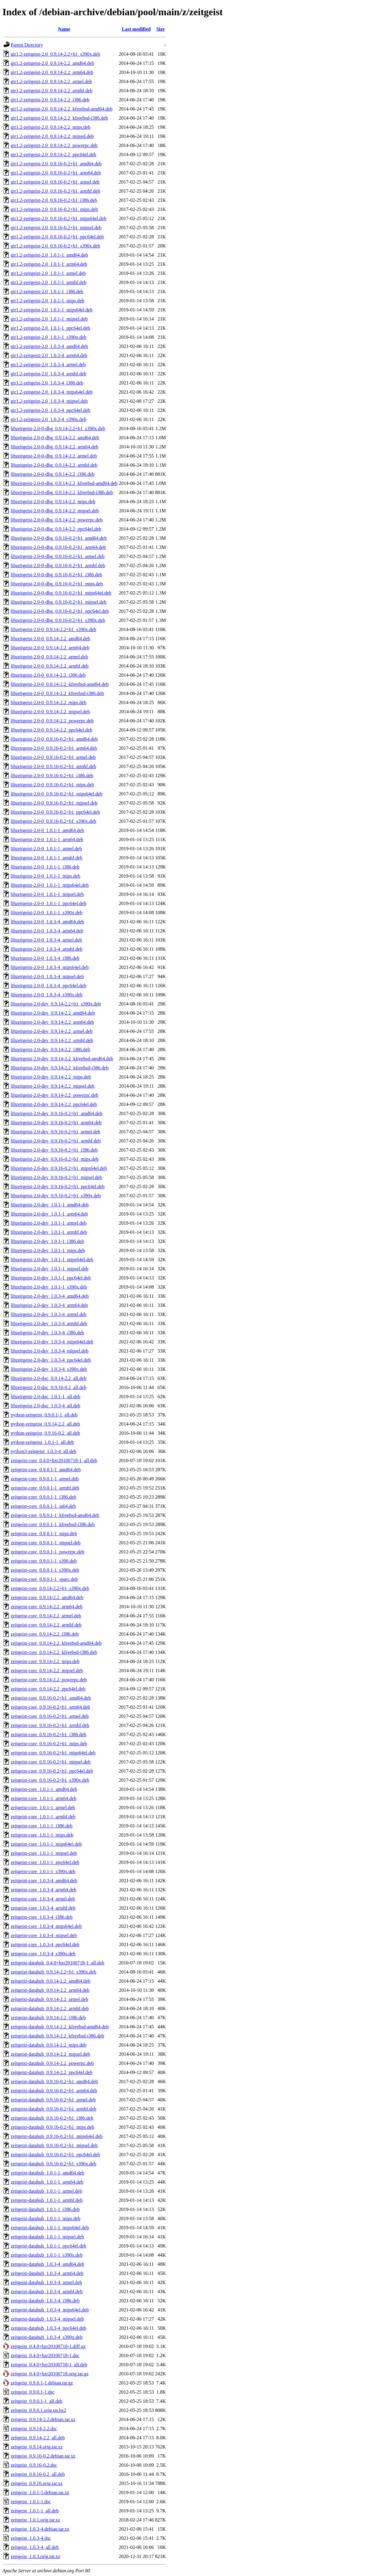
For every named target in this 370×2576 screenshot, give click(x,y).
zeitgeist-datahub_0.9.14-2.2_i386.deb (48, 2017)
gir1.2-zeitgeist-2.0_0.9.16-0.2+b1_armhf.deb (55, 191)
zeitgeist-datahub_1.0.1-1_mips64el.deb (50, 2227)
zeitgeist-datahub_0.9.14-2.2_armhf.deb (50, 2008)
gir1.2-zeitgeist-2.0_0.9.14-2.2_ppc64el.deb (53, 154)
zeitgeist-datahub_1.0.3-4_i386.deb (45, 2300)
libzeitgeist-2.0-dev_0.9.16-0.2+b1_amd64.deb (56, 1113)
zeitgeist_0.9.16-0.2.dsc (34, 2465)
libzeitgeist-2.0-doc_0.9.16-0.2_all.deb (48, 1387)
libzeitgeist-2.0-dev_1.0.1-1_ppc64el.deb (51, 1277)
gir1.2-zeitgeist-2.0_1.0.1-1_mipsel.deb (49, 318)
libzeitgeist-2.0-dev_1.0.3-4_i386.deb (47, 1332)
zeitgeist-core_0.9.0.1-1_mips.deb (44, 1533)
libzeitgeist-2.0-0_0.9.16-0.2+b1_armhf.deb (53, 766)
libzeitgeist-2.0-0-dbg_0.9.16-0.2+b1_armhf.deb (58, 565)
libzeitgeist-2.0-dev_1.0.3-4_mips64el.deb (52, 1341)
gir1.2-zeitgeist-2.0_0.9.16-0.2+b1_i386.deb (54, 200)
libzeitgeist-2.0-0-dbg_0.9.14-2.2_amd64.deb (55, 437)
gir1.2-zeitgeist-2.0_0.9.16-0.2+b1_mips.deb (54, 209)
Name (64, 29)
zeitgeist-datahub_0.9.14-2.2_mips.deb (49, 2045)
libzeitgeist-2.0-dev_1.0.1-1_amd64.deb (50, 1204)
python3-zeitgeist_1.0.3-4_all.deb (43, 1451)
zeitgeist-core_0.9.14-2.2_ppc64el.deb (48, 1688)
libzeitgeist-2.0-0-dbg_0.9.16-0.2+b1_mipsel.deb (58, 602)
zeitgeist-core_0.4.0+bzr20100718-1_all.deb (54, 1460)
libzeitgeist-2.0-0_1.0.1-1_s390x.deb (47, 912)
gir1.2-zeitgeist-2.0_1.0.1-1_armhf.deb (48, 282)
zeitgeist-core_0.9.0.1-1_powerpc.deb (47, 1551)
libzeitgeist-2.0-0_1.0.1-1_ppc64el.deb (48, 903)
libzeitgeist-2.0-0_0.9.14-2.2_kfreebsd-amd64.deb (60, 684)
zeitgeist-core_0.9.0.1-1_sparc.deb (44, 1579)
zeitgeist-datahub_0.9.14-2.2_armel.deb (49, 1999)
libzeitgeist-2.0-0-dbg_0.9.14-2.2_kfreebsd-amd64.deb (64, 483)
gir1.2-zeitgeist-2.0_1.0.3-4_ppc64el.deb (50, 410)
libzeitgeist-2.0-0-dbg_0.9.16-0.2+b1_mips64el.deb (61, 592)
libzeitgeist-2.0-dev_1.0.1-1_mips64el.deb (52, 1259)
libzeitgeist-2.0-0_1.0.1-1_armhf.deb (47, 857)
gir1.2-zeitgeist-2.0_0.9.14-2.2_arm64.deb (52, 72)
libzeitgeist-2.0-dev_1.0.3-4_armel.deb (49, 1314)
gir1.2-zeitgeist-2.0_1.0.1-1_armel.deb (48, 273)
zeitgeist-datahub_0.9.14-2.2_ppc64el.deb (51, 2072)
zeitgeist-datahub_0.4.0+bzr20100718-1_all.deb (57, 1962)
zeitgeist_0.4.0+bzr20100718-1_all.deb (49, 2364)
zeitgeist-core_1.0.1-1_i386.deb (42, 1825)
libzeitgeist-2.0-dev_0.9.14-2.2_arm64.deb (52, 1022)
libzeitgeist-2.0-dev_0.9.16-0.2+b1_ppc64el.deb (58, 1186)
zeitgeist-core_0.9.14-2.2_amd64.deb (47, 1597)
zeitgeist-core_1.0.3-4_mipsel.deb (44, 1935)
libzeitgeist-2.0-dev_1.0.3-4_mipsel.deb (49, 1350)
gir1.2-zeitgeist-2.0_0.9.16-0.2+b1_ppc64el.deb (57, 236)
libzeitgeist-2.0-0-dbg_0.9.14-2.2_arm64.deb (54, 446)
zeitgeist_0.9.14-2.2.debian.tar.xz (43, 2419)
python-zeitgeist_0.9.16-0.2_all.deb (45, 1433)
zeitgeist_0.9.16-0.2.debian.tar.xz (43, 2455)
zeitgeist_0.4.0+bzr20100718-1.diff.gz (48, 2346)
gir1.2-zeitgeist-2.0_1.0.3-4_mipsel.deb (49, 401)
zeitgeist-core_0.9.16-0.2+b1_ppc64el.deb (52, 1771)
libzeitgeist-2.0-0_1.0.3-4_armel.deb (46, 939)
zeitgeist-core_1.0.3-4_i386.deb (42, 1917)
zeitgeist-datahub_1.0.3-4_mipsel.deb (47, 2319)
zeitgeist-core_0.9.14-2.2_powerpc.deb (49, 1679)
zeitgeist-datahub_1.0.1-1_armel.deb (46, 2191)
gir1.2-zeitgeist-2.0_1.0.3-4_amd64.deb (49, 346)
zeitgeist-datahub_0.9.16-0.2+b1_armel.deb (53, 2099)
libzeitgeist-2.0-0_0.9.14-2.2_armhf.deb (50, 666)
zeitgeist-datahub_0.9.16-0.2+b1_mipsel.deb (54, 2145)
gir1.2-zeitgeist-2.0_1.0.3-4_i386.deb (47, 382)
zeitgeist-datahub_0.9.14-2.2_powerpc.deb (52, 2063)
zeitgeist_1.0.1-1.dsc (31, 2501)
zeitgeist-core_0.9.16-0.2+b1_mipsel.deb (51, 1761)
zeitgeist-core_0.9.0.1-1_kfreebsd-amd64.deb (55, 1515)
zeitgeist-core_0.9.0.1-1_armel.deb (45, 1478)
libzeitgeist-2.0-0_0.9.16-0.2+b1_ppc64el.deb (55, 812)
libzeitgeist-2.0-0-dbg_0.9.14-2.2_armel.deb (54, 455)
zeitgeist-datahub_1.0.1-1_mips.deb (45, 2218)
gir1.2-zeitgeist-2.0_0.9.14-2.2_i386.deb (50, 99)
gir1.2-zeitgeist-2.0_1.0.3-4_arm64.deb (49, 355)
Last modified (136, 29)
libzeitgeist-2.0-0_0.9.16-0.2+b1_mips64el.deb (56, 793)
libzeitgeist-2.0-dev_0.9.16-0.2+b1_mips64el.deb (59, 1168)
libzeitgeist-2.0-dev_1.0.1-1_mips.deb (48, 1250)
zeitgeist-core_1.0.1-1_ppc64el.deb (45, 1862)
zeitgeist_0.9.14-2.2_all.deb (38, 2437)
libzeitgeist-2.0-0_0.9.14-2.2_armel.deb (49, 656)
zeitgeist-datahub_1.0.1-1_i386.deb (45, 2209)
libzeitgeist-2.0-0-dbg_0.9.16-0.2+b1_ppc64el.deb (60, 611)
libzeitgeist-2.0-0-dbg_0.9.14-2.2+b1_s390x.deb (58, 428)
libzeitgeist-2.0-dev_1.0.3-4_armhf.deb (49, 1323)
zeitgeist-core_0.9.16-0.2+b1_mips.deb (49, 1743)
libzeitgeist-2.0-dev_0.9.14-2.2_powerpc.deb (54, 1095)
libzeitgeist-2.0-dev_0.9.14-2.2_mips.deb (51, 1076)
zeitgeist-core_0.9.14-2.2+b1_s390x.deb (50, 1588)
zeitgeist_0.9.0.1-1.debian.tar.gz (42, 2382)
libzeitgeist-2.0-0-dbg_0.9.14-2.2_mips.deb (53, 501)
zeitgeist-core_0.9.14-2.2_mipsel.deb (47, 1670)
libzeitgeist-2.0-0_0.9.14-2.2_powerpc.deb (52, 720)
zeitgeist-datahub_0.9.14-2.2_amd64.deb (50, 1981)
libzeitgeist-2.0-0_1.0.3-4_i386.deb (45, 958)
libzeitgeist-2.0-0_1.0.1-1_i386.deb (45, 866)
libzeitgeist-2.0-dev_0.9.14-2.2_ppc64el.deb (54, 1104)
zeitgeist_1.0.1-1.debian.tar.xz (40, 2492)
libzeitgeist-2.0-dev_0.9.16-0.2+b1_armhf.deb (56, 1140)
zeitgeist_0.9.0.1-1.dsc (33, 2392)
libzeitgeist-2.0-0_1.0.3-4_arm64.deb (47, 930)
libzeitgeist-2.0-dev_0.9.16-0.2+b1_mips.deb (55, 1159)
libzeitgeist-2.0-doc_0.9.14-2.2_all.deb (48, 1378)
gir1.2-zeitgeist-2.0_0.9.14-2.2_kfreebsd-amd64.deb (61, 108)
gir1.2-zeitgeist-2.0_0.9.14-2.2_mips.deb (50, 127)
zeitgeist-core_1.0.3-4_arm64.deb (43, 1889)
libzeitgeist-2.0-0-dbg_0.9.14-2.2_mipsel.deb (55, 510)
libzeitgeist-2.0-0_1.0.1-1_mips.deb (45, 876)
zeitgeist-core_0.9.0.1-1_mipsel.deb (45, 1542)
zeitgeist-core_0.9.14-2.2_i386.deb (45, 1634)
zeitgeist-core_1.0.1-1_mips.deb (42, 1834)
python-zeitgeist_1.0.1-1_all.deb (42, 1442)
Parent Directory (27, 44)
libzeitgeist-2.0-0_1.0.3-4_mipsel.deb (47, 976)
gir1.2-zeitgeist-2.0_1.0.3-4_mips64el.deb (52, 392)
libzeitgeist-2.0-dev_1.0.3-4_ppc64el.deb (51, 1360)
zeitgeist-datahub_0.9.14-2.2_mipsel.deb (50, 2054)
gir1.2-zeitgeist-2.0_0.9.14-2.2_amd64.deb (52, 63)
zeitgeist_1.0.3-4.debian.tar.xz (40, 2529)
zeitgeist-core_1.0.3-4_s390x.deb (43, 1953)
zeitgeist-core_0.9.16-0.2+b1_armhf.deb (50, 1725)
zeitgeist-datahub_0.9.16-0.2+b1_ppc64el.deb (55, 2154)
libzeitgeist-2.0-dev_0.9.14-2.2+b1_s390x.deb (56, 1003)
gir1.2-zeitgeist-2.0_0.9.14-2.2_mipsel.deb (52, 136)
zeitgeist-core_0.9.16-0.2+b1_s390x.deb (50, 1780)
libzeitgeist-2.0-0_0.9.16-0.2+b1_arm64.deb (54, 748)
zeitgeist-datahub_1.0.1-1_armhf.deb (47, 2200)
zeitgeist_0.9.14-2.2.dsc (34, 2428)
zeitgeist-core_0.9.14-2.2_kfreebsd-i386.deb (54, 1652)
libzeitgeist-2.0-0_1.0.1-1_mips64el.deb (50, 885)
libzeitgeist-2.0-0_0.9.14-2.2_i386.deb (48, 675)
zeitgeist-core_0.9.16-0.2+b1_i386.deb (48, 1734)
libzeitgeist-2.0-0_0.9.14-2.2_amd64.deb (50, 638)
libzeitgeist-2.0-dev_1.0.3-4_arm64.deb (49, 1305)
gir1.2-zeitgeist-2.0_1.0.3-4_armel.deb (48, 364)
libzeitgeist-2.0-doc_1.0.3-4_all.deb (45, 1405)
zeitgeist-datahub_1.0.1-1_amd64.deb (47, 2172)
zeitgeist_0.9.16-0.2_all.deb (38, 2474)
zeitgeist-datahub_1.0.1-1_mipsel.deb (47, 2236)
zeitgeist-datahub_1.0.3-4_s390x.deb (47, 2337)
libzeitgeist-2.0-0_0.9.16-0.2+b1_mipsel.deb (54, 802)
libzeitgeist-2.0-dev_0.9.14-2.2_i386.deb (50, 1049)
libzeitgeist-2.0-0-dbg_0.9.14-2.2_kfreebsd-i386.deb (62, 492)
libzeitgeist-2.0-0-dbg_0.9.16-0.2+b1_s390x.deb (58, 620)
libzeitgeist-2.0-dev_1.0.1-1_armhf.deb (49, 1232)
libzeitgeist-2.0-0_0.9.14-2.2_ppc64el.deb (51, 729)
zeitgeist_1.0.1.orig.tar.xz (35, 2519)
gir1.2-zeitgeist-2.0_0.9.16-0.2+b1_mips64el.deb (58, 218)
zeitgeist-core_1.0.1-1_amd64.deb (44, 1789)
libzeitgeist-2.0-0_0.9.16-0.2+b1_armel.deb (53, 757)
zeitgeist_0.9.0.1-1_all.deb (36, 2401)
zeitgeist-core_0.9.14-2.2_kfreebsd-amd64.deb (56, 1643)
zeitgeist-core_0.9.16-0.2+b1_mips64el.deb (53, 1752)
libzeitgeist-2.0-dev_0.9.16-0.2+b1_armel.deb (55, 1131)
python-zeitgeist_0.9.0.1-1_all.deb (44, 1414)
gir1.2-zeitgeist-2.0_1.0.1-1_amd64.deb (49, 255)
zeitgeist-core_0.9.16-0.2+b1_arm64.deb (50, 1707)
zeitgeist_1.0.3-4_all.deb (35, 2547)
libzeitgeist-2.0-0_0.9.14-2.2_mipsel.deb (50, 711)
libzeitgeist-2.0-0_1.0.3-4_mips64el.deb (50, 967)
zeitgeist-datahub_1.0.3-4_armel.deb (46, 2282)
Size (160, 29)
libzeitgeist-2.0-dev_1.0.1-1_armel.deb (49, 1223)
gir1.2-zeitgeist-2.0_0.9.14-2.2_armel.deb (51, 81)
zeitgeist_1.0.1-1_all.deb (35, 2510)
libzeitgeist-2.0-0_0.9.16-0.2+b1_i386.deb (52, 775)
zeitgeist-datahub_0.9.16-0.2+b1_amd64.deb (54, 2081)
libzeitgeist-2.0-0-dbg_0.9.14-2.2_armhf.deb (54, 465)
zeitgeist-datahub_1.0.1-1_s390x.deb (47, 2255)
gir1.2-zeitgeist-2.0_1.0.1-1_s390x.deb (48, 337)
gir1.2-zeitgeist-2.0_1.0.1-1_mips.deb (47, 300)
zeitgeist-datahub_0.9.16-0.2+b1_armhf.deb (53, 2108)
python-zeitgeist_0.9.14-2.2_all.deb (45, 1424)
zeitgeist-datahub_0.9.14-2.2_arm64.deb (50, 1990)
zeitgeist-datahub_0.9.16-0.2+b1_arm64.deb (54, 2090)
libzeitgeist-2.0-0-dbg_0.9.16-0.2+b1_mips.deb (57, 583)
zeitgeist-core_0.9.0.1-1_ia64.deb (43, 1506)
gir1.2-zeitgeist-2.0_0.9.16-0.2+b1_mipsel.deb (56, 227)
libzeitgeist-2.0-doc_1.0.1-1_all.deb (45, 1396)
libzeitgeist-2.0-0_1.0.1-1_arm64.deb (47, 839)
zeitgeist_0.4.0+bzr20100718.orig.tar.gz (50, 2373)
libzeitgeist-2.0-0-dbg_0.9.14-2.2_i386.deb (52, 474)
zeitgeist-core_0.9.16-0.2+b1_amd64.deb (51, 1697)
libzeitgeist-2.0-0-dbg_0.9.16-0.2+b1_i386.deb (56, 574)
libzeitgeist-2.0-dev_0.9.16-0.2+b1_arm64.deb (56, 1122)
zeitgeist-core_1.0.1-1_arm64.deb (43, 1798)
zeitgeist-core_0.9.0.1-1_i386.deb (43, 1497)
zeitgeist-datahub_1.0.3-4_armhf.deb (47, 2291)
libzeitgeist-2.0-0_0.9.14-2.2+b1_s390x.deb (53, 629)
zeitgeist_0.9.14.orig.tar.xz (36, 2446)
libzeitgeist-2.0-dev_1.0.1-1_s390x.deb (49, 1287)
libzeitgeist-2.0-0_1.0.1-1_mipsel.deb (47, 894)
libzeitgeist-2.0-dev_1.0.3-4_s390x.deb (49, 1369)
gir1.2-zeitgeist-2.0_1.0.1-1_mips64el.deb (52, 309)
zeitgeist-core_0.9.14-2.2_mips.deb (45, 1661)
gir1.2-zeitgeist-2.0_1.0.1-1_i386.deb (47, 291)
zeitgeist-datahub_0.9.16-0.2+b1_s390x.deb (53, 2163)
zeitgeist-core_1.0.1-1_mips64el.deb (46, 1844)
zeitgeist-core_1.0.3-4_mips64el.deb (46, 1926)
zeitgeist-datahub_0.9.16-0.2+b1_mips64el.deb (56, 2136)
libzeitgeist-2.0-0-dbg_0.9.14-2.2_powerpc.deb (57, 519)
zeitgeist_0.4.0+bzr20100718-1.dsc (45, 2355)
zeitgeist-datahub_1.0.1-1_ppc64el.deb (48, 2245)
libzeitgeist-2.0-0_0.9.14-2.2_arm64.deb (50, 647)
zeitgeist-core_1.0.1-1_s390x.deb (43, 1871)
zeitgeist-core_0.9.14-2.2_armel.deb (46, 1615)
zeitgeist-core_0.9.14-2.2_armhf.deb (46, 1624)
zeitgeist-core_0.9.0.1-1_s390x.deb (45, 1570)
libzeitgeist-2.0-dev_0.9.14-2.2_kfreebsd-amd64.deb (62, 1058)
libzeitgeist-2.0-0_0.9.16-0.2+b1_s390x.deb (53, 821)
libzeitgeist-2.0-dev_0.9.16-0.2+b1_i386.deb (54, 1150)
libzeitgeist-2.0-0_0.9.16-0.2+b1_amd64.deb (54, 739)
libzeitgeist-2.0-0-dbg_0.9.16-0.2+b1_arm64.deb (58, 547)
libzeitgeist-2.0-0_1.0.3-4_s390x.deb (47, 994)
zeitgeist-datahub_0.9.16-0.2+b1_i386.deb (52, 2118)
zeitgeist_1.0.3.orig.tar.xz (35, 2556)
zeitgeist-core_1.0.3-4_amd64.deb (44, 1880)
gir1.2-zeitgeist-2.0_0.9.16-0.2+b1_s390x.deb (55, 245)
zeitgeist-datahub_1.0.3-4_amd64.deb (47, 2264)
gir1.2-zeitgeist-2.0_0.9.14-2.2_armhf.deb (51, 90)
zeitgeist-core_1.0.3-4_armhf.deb (43, 1908)
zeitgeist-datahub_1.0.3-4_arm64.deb (47, 2273)
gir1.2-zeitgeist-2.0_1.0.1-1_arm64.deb (49, 264)
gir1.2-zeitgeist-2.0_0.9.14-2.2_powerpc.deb (54, 145)
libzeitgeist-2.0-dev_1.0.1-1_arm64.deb (49, 1213)
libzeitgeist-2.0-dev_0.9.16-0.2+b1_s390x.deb (56, 1195)
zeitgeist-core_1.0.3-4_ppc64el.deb (45, 1944)
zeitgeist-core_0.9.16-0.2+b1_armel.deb (50, 1716)
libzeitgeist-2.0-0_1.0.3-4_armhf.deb (47, 949)
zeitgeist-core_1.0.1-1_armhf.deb (43, 1816)
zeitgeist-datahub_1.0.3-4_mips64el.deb (50, 2309)
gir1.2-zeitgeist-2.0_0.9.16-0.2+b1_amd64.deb (56, 163)
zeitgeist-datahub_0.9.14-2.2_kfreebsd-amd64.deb (60, 2026)
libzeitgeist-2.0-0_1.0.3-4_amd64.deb (47, 921)
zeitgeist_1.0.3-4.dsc (31, 2538)
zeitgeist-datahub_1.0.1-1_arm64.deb (47, 2182)
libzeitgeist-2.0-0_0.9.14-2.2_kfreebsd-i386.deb (57, 693)
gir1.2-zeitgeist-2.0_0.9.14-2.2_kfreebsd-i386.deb (59, 118)
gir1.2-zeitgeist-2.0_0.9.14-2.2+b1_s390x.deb (55, 54)
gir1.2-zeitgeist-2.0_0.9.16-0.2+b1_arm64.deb (56, 172)
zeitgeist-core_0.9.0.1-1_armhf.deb (45, 1487)
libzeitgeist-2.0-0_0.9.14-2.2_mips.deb (48, 702)
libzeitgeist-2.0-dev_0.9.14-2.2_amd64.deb (53, 1013)
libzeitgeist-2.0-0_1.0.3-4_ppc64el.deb (48, 985)
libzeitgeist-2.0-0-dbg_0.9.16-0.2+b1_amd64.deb (59, 538)
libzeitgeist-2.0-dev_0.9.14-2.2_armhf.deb (52, 1040)
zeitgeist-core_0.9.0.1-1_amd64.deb (46, 1469)
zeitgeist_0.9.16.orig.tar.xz (36, 2483)
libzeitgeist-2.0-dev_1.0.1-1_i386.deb (47, 1241)
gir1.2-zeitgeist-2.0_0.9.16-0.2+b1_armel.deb (55, 181)
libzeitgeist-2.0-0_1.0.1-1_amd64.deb (47, 830)
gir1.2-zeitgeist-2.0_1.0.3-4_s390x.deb (48, 419)
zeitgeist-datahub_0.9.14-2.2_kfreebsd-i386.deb (57, 2035)
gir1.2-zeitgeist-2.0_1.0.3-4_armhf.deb (48, 373)
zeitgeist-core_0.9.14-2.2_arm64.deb (46, 1606)
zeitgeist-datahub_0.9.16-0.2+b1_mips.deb (52, 2127)
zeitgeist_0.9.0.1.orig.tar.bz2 (38, 2410)
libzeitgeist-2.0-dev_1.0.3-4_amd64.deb (50, 1296)
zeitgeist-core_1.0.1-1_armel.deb (43, 1807)
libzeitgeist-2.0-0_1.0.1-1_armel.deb (46, 848)
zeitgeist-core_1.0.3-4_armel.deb (43, 1898)
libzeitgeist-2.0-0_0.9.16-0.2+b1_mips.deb (52, 784)
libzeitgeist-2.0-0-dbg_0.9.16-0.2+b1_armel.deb (58, 556)
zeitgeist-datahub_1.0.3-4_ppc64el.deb (48, 2328)
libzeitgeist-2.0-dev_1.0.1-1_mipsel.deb (49, 1268)
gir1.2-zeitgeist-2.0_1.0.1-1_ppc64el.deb (50, 328)
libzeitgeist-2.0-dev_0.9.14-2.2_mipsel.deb (52, 1086)
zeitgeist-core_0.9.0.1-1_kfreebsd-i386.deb (52, 1524)
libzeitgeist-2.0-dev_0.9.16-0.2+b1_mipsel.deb (56, 1177)
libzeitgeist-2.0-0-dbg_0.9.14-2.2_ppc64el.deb (56, 529)
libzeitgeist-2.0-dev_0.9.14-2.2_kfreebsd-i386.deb (60, 1067)
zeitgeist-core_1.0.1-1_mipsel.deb (44, 1853)
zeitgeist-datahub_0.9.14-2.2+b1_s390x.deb (53, 1971)
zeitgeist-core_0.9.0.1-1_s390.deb (44, 1560)
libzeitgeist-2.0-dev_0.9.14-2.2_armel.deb (52, 1031)
